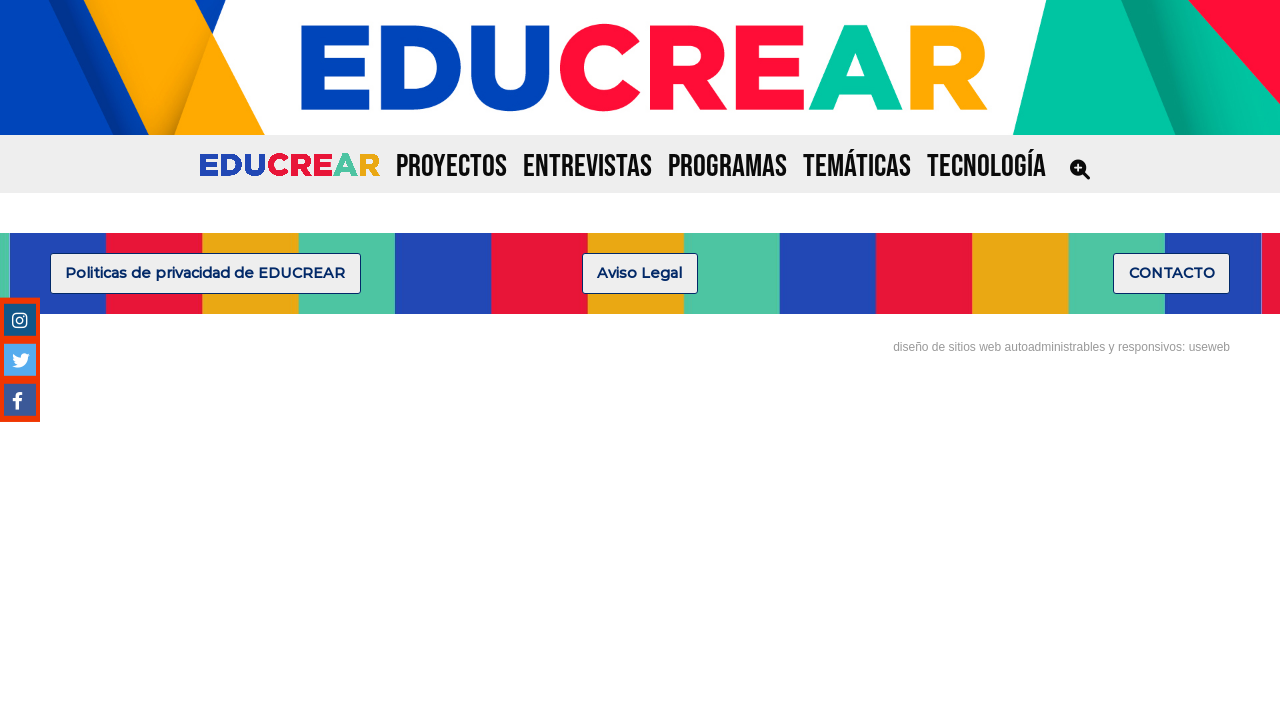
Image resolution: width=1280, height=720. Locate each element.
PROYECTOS (451, 166)
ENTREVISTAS (587, 166)
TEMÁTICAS (857, 166)
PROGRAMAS (727, 166)
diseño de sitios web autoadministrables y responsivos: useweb (1061, 347)
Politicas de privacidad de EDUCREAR (205, 273)
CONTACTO (1172, 273)
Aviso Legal (639, 273)
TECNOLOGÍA (986, 166)
